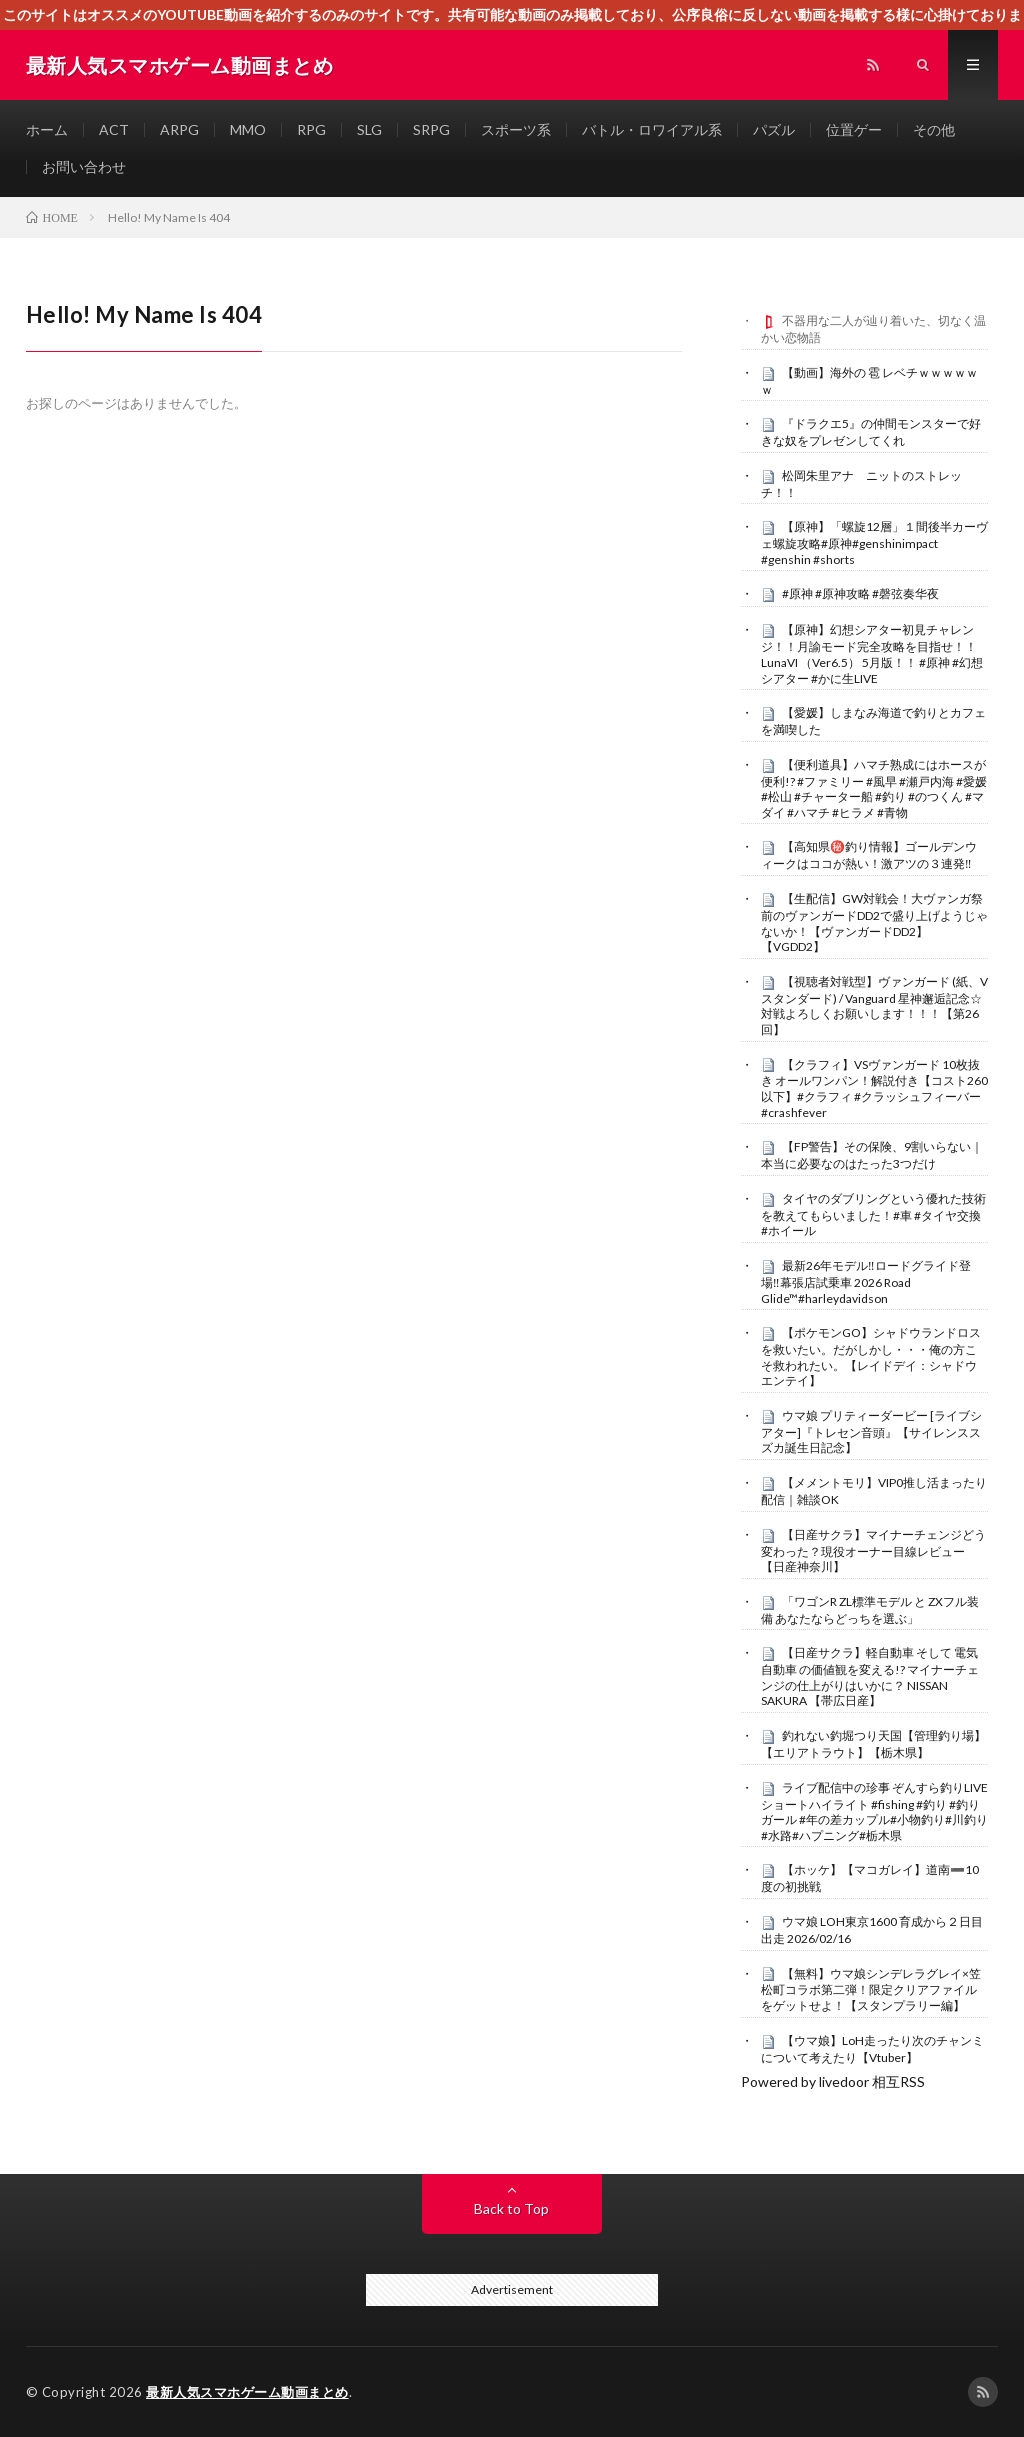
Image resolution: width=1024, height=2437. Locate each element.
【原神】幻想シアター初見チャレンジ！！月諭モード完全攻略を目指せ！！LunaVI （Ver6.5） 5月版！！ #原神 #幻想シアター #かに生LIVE (872, 653)
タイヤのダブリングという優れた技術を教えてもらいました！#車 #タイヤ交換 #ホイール (873, 1215)
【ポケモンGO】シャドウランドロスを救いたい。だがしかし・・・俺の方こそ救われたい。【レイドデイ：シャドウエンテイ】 (871, 1356)
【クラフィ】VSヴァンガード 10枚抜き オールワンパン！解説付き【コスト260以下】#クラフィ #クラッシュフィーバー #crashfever (874, 1088)
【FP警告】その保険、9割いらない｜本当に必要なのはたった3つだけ (872, 1155)
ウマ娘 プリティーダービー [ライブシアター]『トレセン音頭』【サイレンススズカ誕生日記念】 (871, 1432)
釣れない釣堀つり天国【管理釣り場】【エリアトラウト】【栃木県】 (873, 1744)
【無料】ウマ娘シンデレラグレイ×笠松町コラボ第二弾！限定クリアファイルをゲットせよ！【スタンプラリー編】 (871, 1990)
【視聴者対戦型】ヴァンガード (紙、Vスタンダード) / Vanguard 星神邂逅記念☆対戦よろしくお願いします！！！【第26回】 (874, 1005)
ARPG (179, 129)
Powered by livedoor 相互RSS (833, 2081)
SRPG (431, 129)
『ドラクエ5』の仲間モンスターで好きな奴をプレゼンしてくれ (871, 432)
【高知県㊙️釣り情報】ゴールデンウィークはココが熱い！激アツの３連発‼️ (869, 855)
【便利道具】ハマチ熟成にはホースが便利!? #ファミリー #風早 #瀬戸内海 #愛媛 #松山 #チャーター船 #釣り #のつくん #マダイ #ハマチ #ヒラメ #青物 (874, 788)
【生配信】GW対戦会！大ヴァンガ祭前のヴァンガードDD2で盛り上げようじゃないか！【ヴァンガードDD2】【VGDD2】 (874, 922)
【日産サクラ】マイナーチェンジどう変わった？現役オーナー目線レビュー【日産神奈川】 (873, 1551)
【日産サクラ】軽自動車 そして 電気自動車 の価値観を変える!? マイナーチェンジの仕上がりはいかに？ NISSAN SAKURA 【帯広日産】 (870, 1676)
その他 (934, 129)
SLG (369, 129)
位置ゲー (854, 129)
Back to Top (511, 2208)
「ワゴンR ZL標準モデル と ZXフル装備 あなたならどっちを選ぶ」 (870, 1610)
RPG (311, 129)
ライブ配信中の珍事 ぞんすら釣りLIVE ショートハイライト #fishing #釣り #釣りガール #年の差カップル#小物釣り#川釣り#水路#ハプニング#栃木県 (874, 1811)
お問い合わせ (84, 166)
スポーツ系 (516, 129)
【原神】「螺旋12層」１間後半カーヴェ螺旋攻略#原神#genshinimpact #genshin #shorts (874, 543)
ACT (114, 129)
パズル (774, 129)
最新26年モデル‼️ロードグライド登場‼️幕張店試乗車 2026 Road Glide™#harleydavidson (866, 1282)
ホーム (47, 129)
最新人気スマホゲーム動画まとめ (247, 2392)
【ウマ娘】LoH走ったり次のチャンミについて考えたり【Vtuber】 (872, 2049)
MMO (248, 129)
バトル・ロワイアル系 (652, 129)
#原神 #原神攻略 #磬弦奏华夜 (860, 593)
